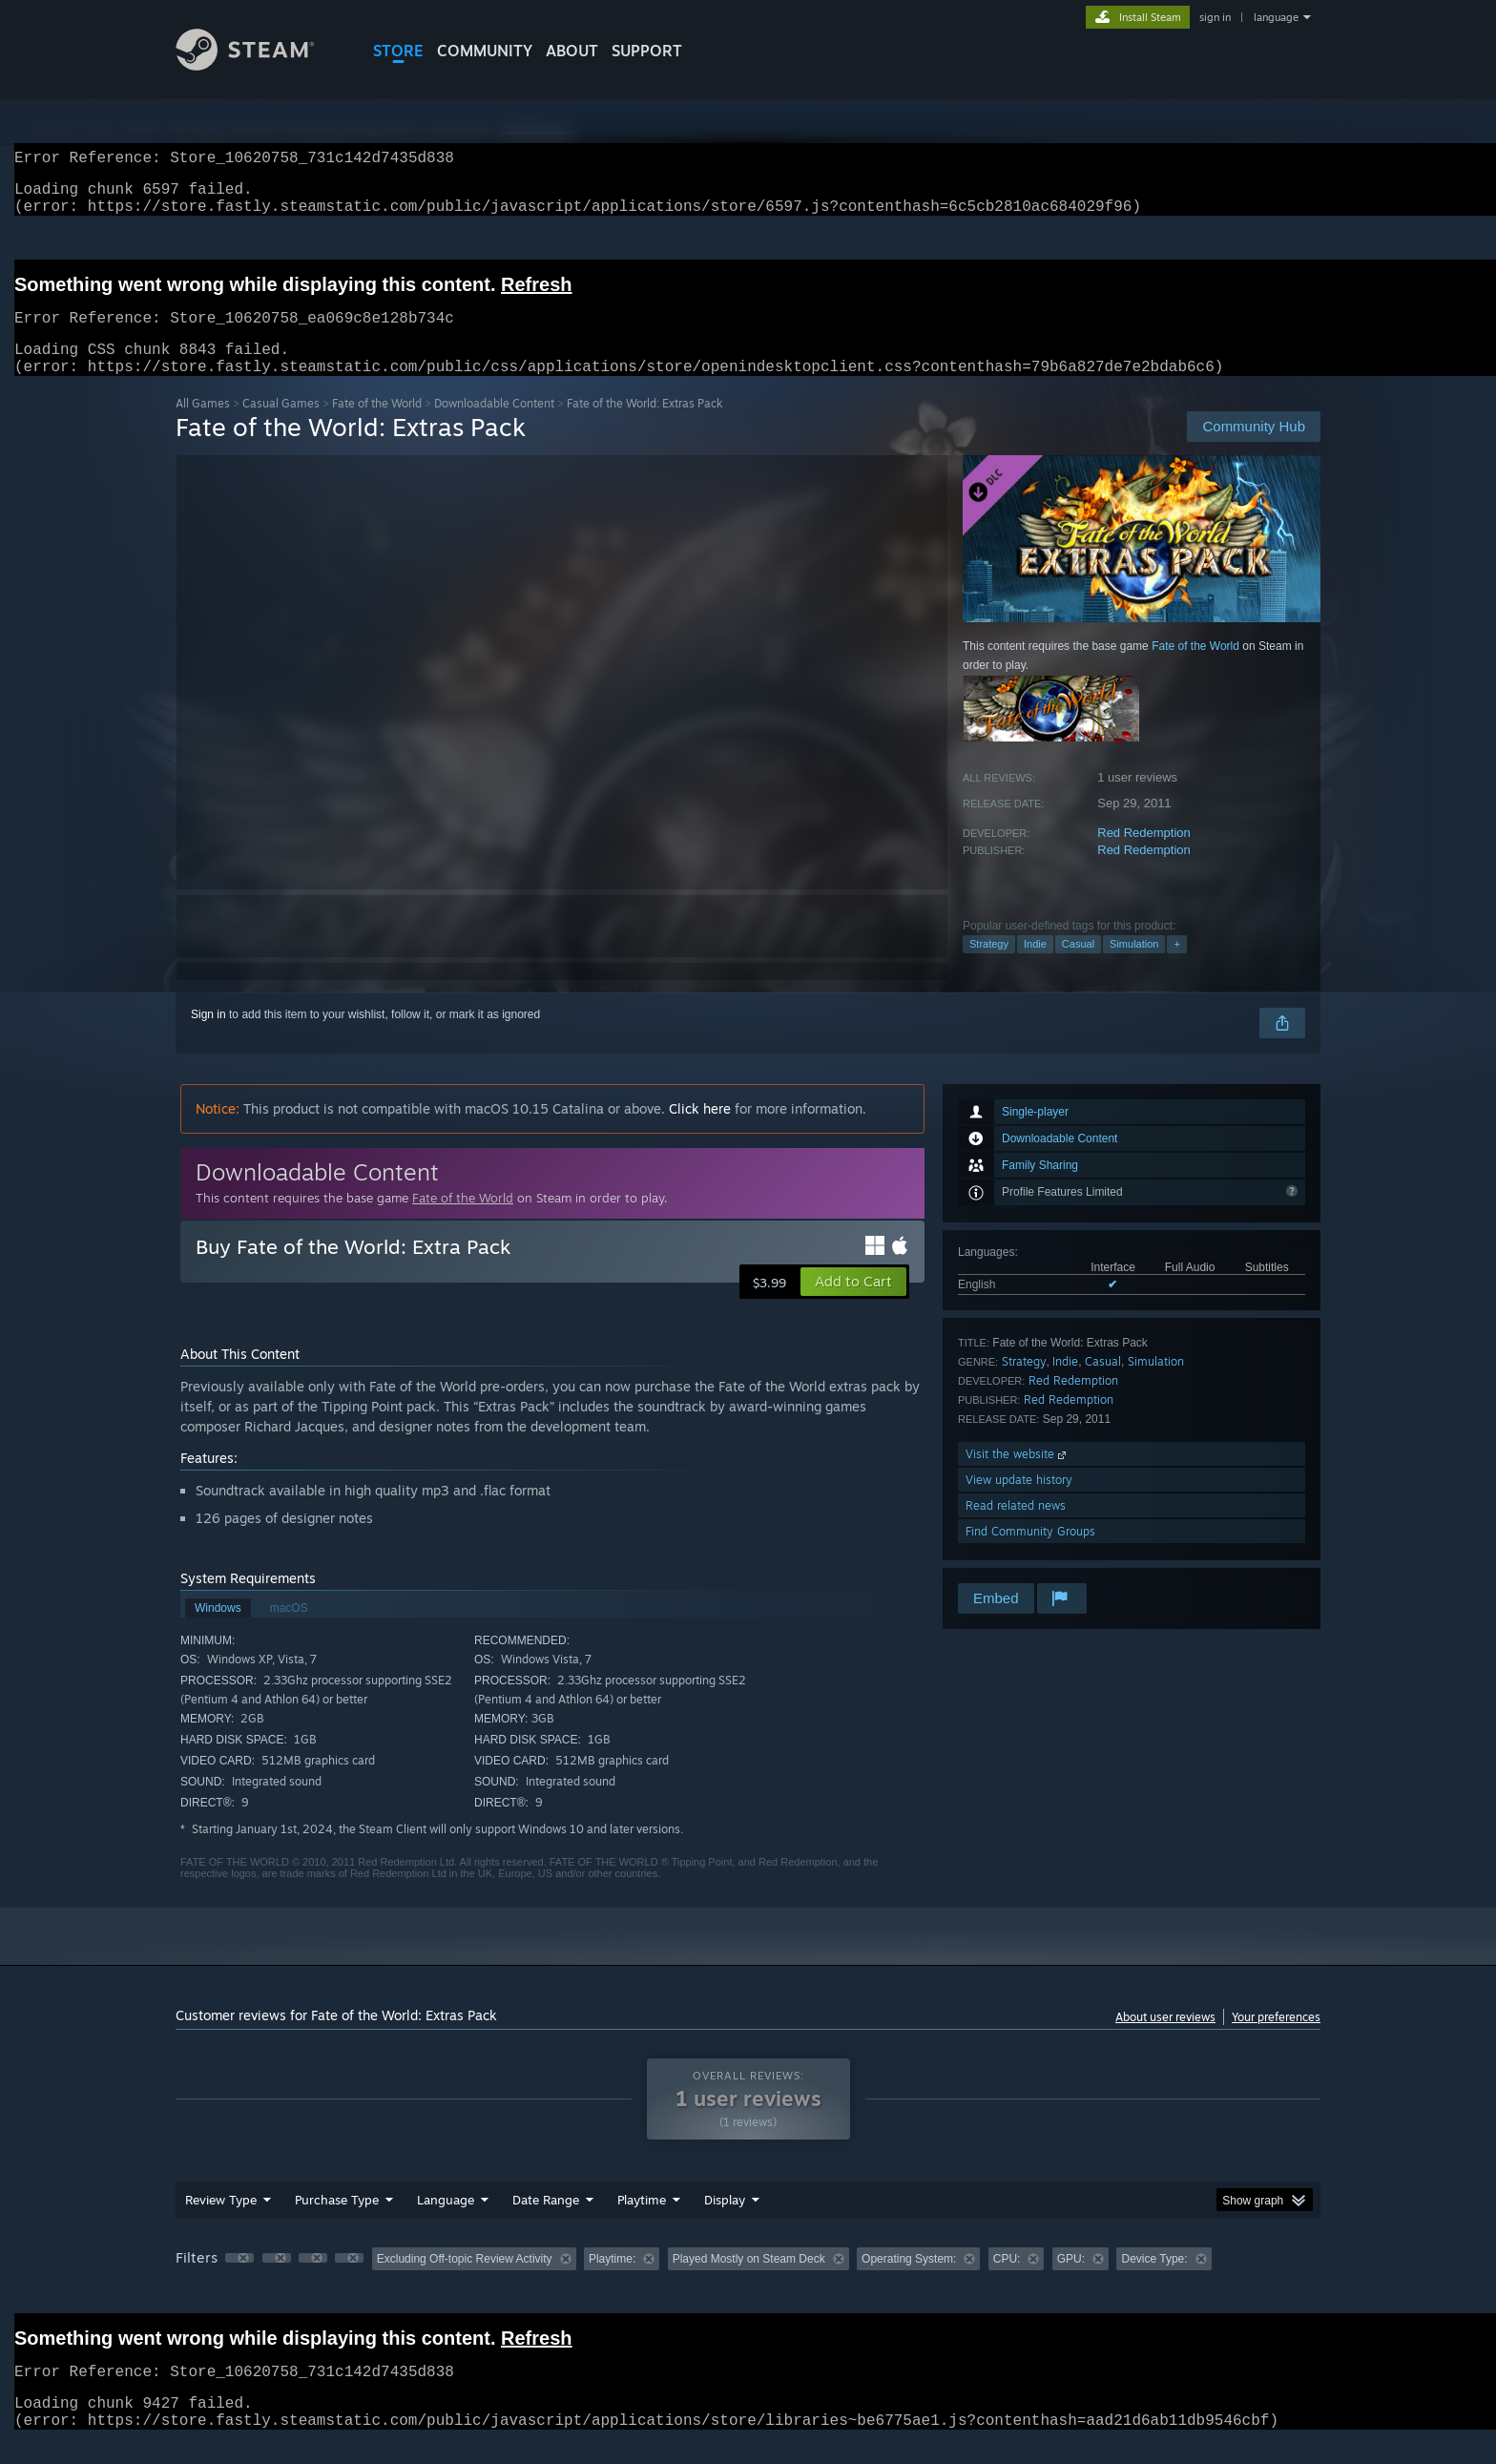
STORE (398, 50)
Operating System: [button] (909, 2281)
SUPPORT (647, 50)
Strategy (988, 966)
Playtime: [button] (612, 2281)
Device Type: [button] (1154, 2281)
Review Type (221, 2222)
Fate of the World (377, 426)
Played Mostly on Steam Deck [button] (749, 2281)
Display (724, 2222)
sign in (1215, 17)
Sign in (208, 1037)
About (572, 50)
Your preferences (1276, 2040)
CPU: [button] (1007, 2281)
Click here (700, 1131)
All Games (203, 426)
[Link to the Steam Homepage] (259, 65)
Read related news (1016, 1528)
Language (445, 2222)
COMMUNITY (484, 50)
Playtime (641, 2222)
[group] (748, 2283)
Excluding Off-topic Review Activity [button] (464, 2281)
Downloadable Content (494, 426)
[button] (853, 1304)
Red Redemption (1144, 855)
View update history (1019, 1502)
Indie (1035, 966)
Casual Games (281, 426)
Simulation (1134, 966)
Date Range (545, 2222)
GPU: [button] (1071, 2281)
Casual (1078, 966)
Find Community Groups (1030, 1554)
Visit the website (1018, 1477)
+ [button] (1176, 966)
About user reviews (1165, 2040)
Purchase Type (337, 2222)
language (1276, 17)
